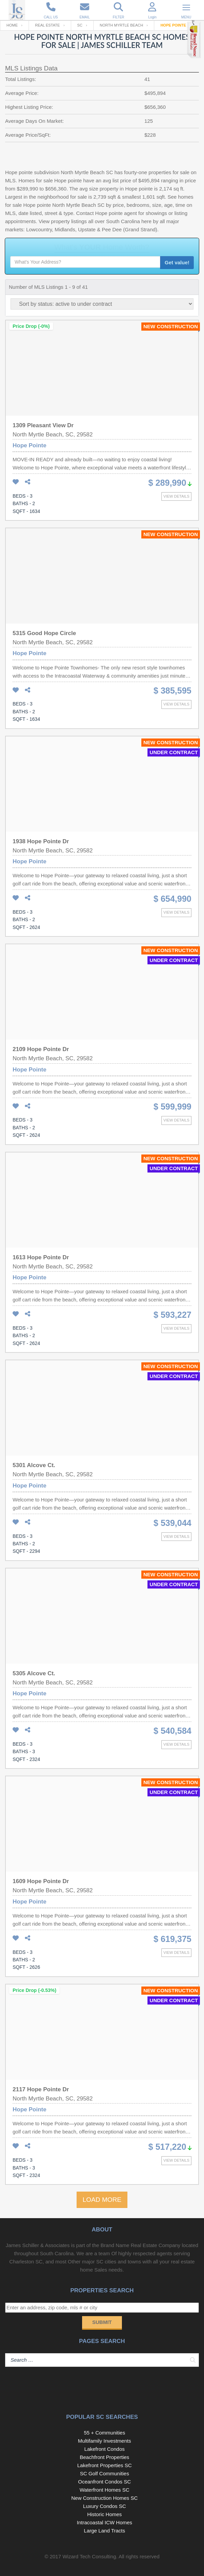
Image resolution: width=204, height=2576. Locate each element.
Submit (102, 2322)
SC (79, 25)
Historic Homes (104, 2514)
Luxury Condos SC (104, 2506)
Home (12, 25)
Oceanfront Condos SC (104, 2481)
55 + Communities (104, 2433)
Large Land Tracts (104, 2530)
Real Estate (47, 25)
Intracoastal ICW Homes (104, 2522)
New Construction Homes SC (104, 2498)
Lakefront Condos (104, 2449)
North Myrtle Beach (121, 25)
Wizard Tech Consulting (89, 2556)
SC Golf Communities (104, 2473)
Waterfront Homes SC (104, 2490)
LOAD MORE (101, 2199)
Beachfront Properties (104, 2457)
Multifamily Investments (104, 2441)
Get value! (176, 262)
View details (176, 496)
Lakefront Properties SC (104, 2465)
